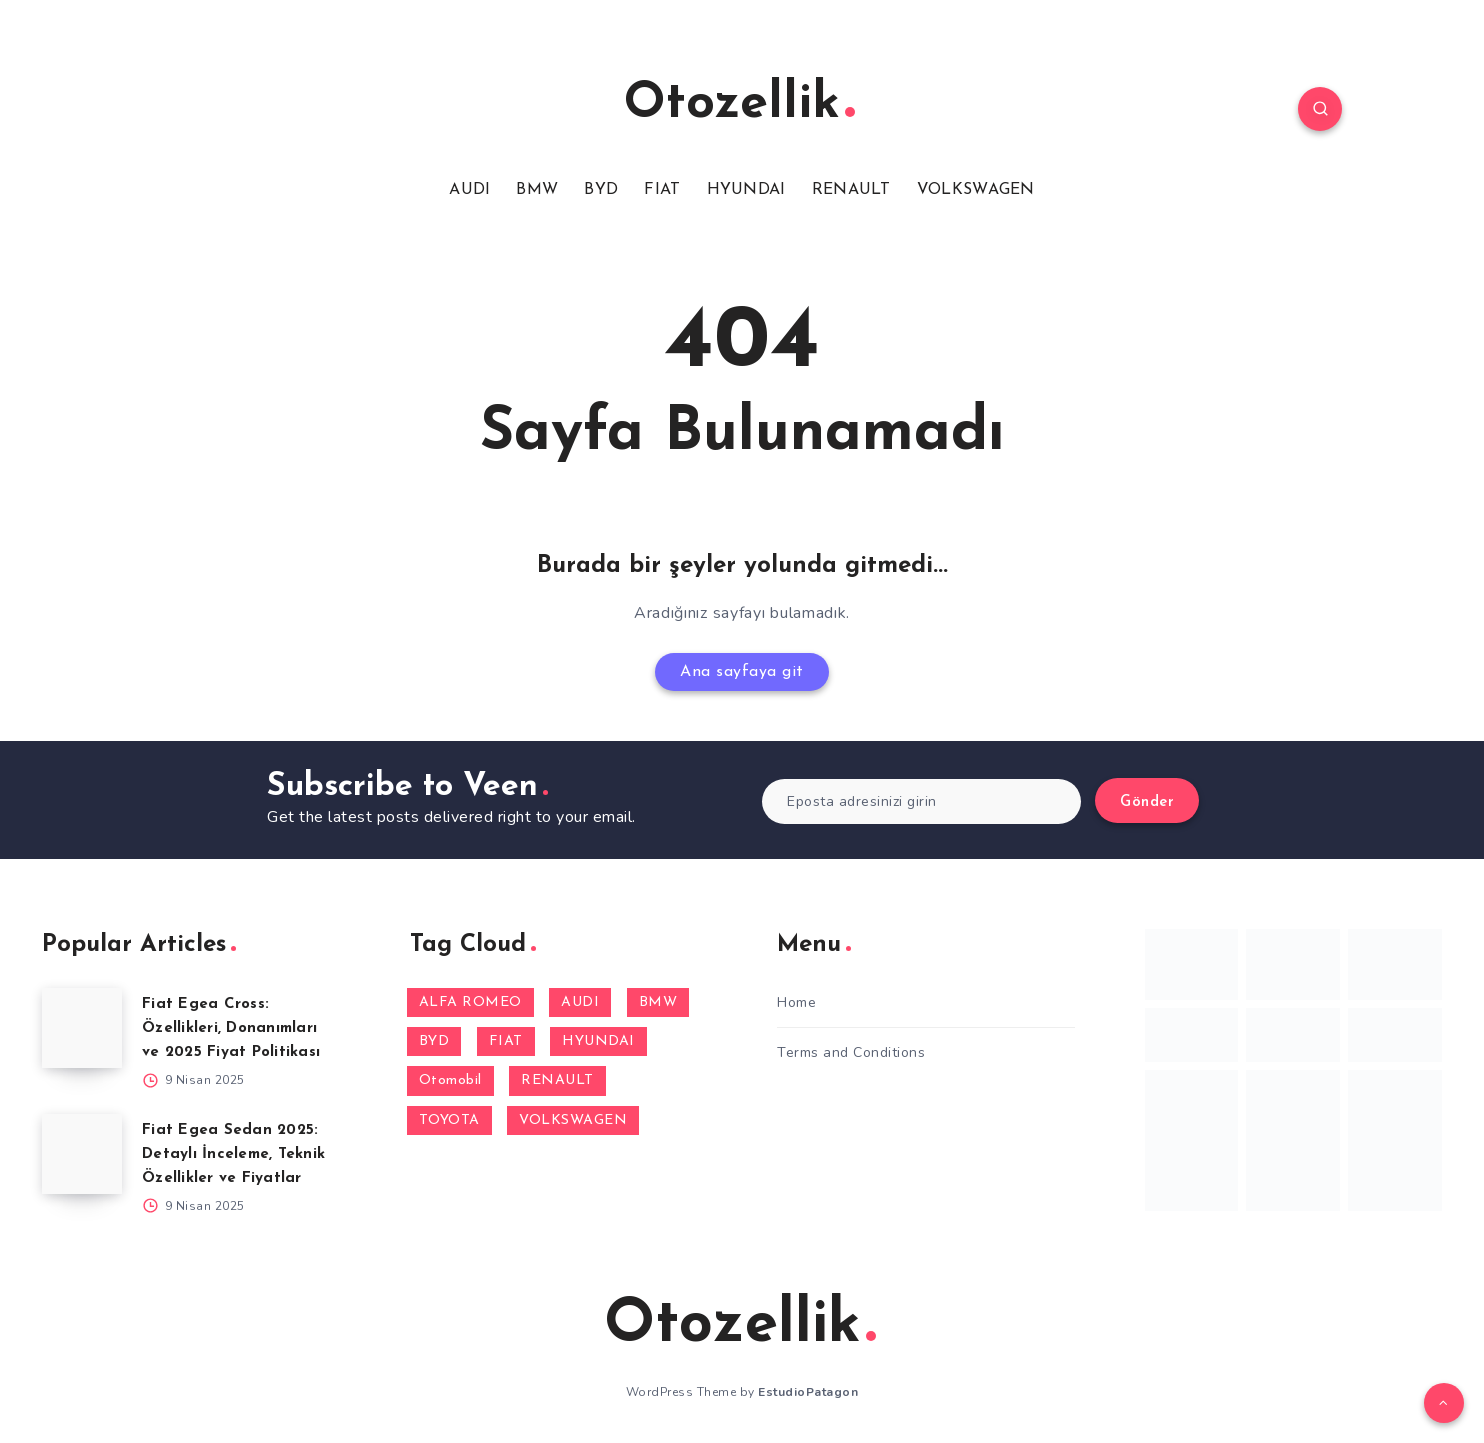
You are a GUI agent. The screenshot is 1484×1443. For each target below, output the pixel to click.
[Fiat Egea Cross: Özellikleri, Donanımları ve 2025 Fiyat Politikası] (82, 1028)
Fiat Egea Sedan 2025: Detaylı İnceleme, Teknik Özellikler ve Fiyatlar (233, 1154)
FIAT (662, 190)
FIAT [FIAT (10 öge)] (506, 1041)
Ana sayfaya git (742, 672)
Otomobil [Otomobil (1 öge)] (450, 1080)
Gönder (1147, 802)
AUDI (469, 190)
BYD (601, 190)
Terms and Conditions (851, 1052)
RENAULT (851, 190)
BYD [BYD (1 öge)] (434, 1041)
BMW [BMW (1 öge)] (658, 1002)
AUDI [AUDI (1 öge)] (580, 1002)
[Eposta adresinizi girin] (921, 801)
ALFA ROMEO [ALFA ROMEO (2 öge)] (470, 1002)
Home (796, 1002)
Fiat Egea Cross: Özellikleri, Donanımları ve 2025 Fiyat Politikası (231, 1028)
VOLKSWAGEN (976, 190)
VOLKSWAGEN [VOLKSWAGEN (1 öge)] (573, 1120)
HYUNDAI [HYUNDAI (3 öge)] (598, 1041)
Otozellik (739, 104)
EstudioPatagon (808, 1392)
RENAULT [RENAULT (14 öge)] (557, 1080)
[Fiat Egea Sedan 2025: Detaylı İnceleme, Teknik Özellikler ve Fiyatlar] (82, 1154)
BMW (537, 190)
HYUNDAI (746, 190)
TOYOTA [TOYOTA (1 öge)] (449, 1120)
